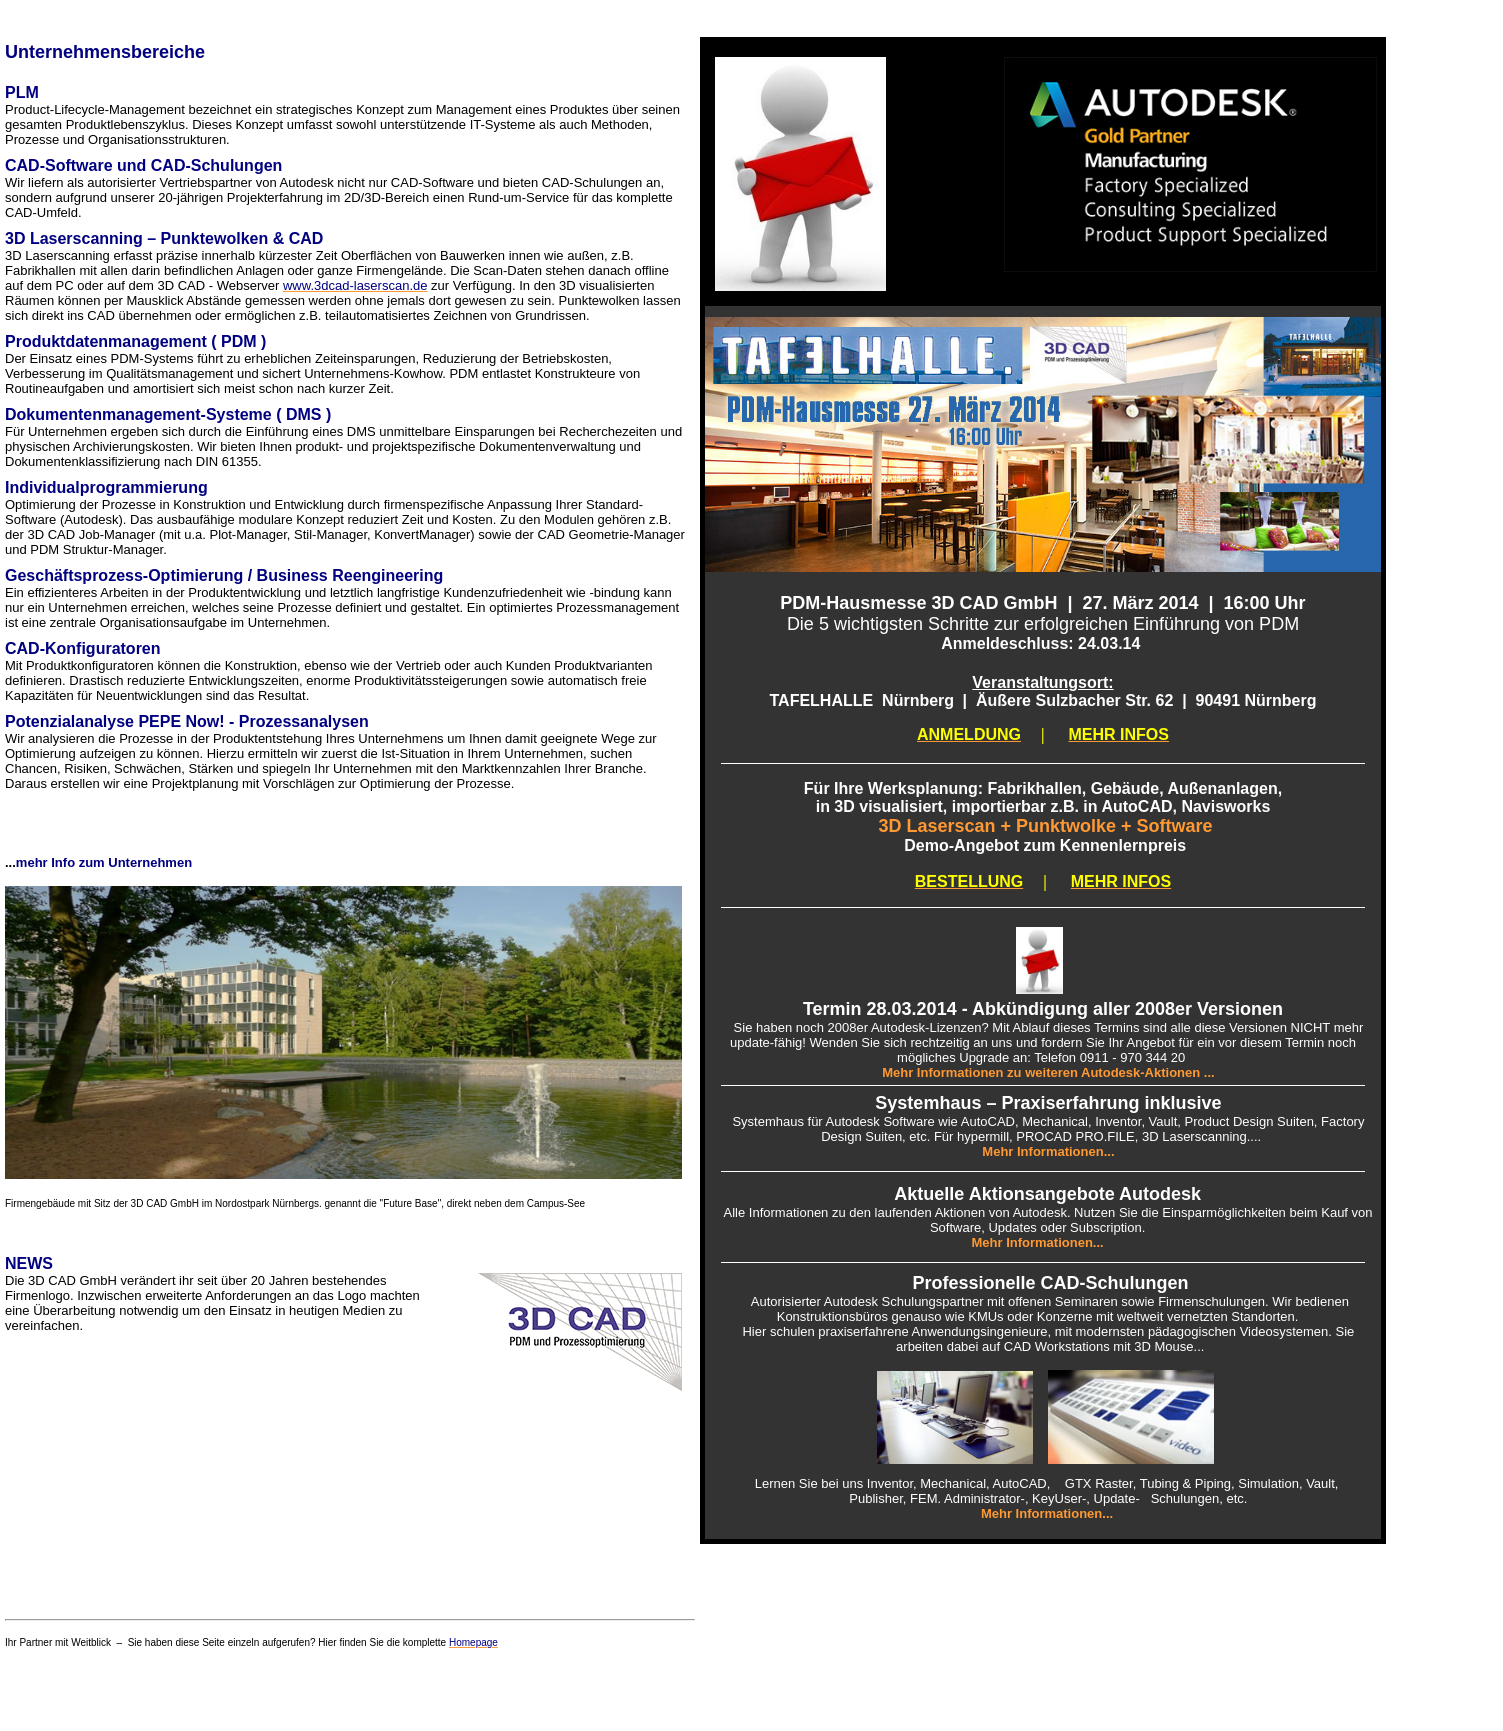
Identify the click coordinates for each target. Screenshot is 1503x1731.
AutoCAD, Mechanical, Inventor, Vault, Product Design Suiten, (1141, 1121)
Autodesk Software (880, 1121)
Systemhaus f (767, 1121)
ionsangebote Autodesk (1099, 1194)
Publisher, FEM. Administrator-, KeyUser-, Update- (999, 1498)
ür (818, 1121)
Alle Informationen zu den (799, 1212)
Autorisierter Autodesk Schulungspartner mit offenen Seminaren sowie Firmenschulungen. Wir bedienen (1043, 1301)
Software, (959, 1227)
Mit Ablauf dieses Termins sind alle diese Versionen (1141, 1027)
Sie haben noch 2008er (797, 1027)
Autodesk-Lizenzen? (931, 1027)
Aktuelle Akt (945, 1194)
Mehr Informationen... (1040, 1242)
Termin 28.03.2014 (880, 1009)
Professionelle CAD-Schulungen (1050, 1283)
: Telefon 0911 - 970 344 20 (1106, 1057)
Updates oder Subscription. (1072, 1227)
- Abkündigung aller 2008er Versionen (1120, 1009)
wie (948, 1121)
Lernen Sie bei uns (809, 1483)
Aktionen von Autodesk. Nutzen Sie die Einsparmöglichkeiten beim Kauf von (1152, 1212)
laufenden (903, 1212)
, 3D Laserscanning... (1196, 1136)
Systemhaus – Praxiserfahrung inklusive (1048, 1103)
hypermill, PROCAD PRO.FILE (1046, 1136)
